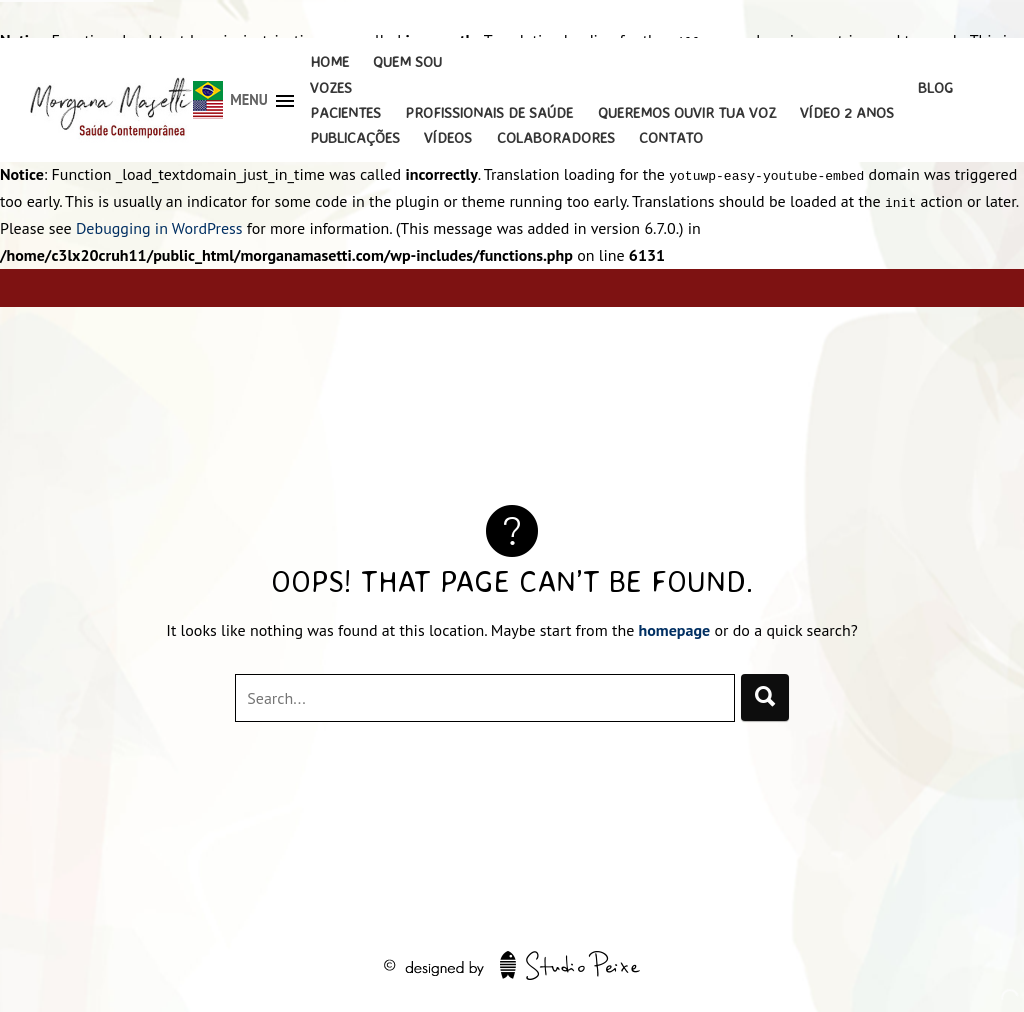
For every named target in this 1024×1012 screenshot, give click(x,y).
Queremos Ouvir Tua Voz (687, 112)
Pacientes (345, 112)
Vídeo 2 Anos (847, 112)
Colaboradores (556, 137)
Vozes (331, 87)
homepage (675, 630)
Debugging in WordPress (159, 228)
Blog (935, 87)
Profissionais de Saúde (489, 112)
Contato (671, 137)
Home (329, 61)
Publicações (355, 137)
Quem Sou (407, 61)
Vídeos (448, 137)
